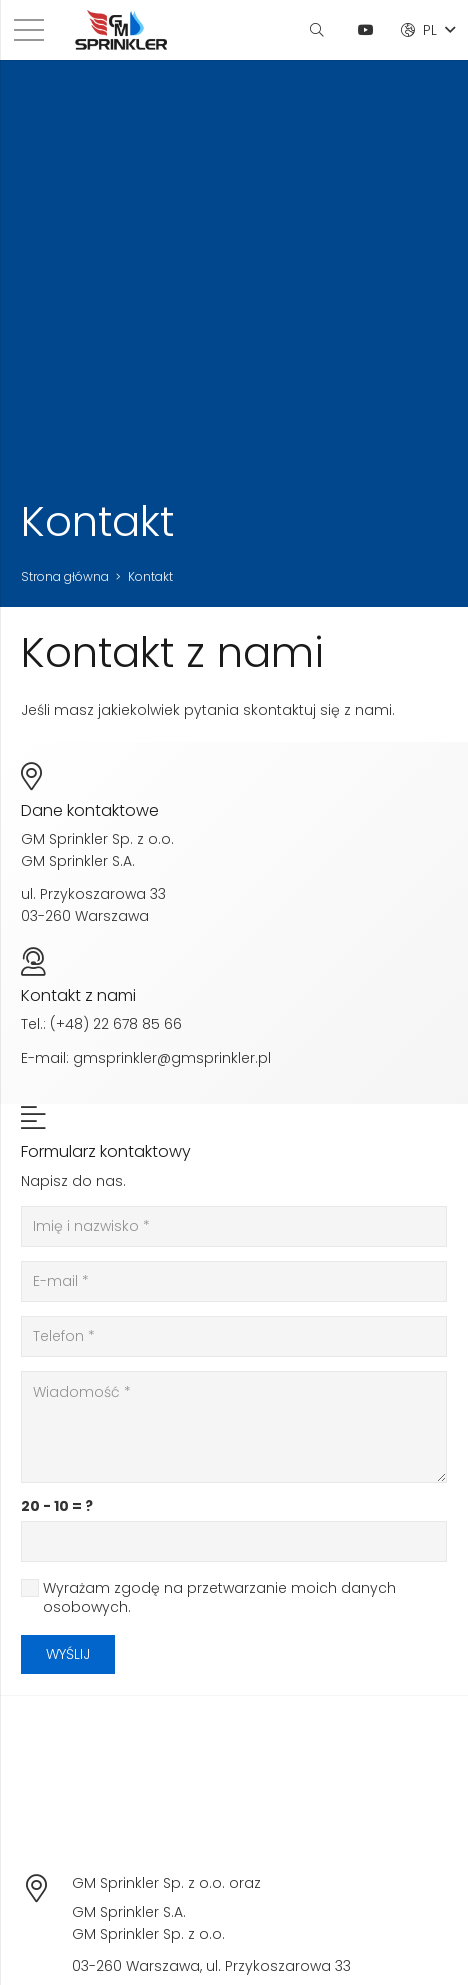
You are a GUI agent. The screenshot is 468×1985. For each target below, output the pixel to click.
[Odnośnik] (121, 30)
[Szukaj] (316, 30)
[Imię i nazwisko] (234, 1226)
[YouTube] (366, 30)
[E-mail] (234, 1281)
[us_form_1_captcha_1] (234, 1541)
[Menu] (29, 30)
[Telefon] (234, 1336)
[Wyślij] (68, 1654)
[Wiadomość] (234, 1427)
